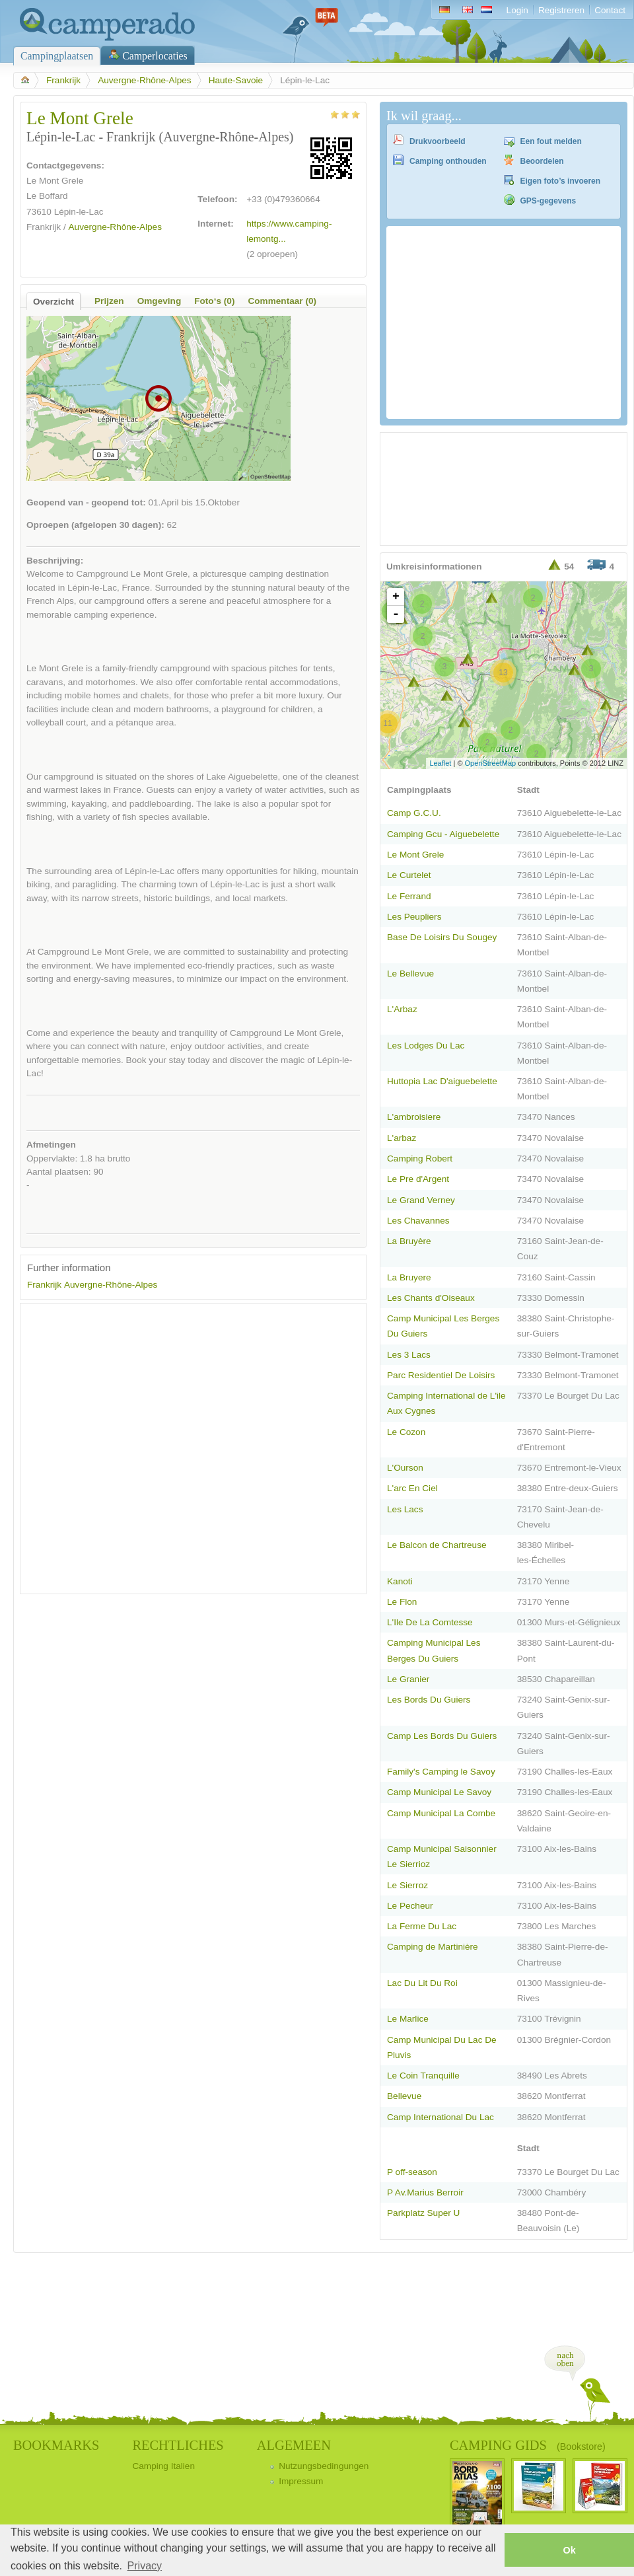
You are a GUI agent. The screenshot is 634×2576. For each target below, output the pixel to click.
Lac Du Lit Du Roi (422, 1983)
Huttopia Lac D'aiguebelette (442, 1081)
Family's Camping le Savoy (441, 1772)
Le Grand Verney (421, 1200)
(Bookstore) (581, 2446)
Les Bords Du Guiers (428, 1700)
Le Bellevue (410, 973)
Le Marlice (408, 2019)
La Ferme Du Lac (421, 1926)
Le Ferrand (409, 896)
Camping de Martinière (432, 1947)
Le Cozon (406, 1432)
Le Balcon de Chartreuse (437, 1545)
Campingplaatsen (56, 55)
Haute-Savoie (236, 80)
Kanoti (400, 1581)
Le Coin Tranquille (423, 2075)
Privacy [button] (144, 2565)
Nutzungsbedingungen (324, 2466)
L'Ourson (405, 1468)
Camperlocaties (155, 55)
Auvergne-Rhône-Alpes (144, 80)
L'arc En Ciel (412, 1488)
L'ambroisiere (413, 1117)
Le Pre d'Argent (418, 1179)
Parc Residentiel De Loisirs (441, 1375)
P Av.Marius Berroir (425, 2192)
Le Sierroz (407, 1885)
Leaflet (440, 763)
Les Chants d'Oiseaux (431, 1298)
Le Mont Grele (415, 855)
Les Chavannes (418, 1221)
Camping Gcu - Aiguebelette (443, 834)
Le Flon (402, 1602)
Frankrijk (63, 80)
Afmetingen (51, 1145)
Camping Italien (163, 2466)
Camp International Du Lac (440, 2117)
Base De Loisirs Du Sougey (442, 937)
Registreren (561, 10)
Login (517, 10)
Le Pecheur (410, 1906)
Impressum (301, 2481)
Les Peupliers (414, 917)
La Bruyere (409, 1277)
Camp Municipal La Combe (441, 1813)
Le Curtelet (409, 875)
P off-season (412, 2172)
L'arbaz (401, 1138)
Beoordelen (542, 161)
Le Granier (408, 1679)
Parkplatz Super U (423, 2213)
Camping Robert (419, 1158)
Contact (609, 10)
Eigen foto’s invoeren (560, 181)
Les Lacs (405, 1509)
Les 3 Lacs (409, 1355)
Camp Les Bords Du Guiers (442, 1736)
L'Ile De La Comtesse (430, 1622)
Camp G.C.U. (414, 813)
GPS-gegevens (548, 200)
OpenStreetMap (490, 763)
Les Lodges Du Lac (425, 1045)
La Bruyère (409, 1241)
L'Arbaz (402, 1009)
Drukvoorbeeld (437, 141)
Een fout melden (551, 141)
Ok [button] (569, 2550)
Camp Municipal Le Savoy (439, 1792)
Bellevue (404, 2096)
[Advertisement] (138, 1448)
